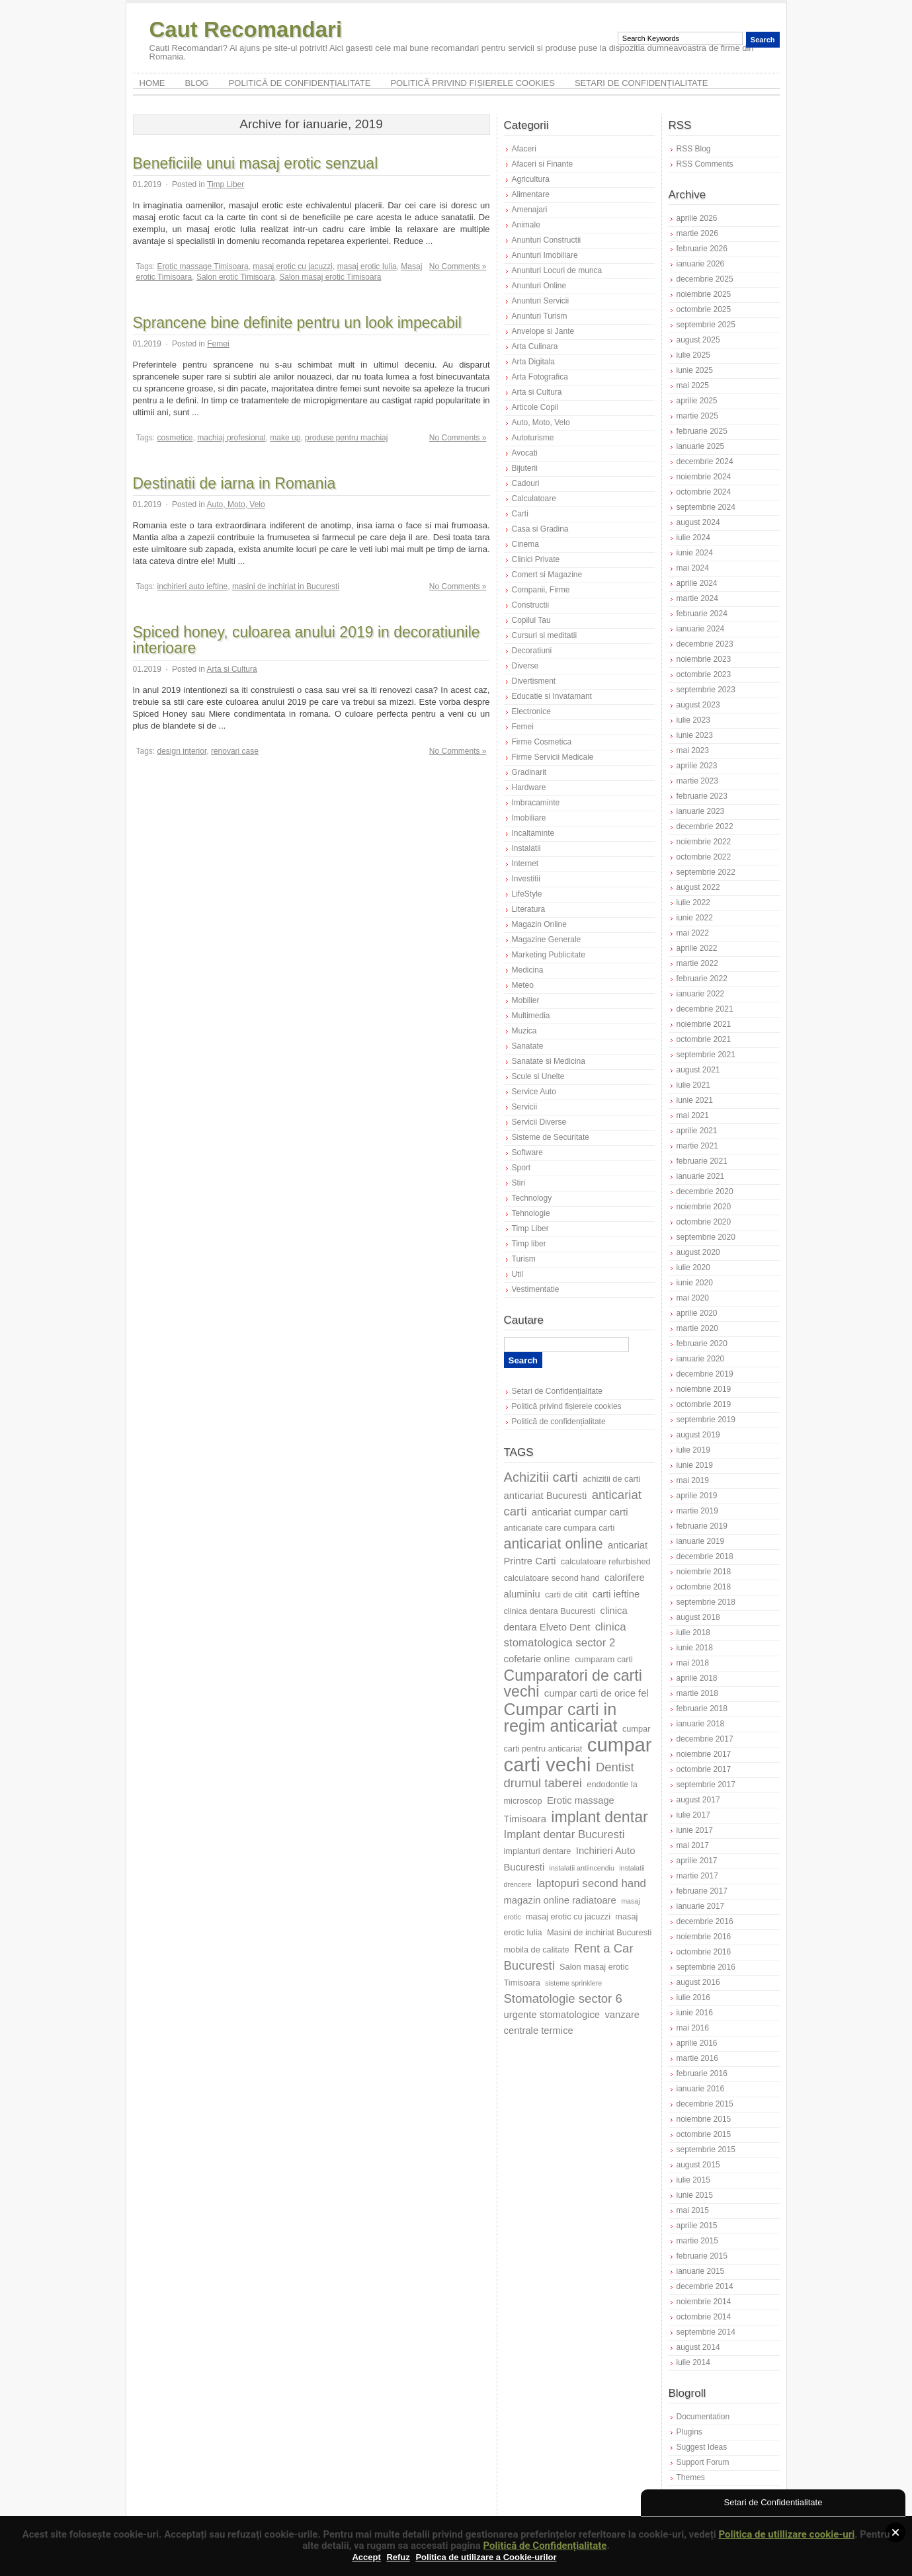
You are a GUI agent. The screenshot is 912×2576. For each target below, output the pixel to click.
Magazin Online (539, 924)
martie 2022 (697, 963)
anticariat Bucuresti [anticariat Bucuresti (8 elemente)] (545, 1495)
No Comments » (458, 266)
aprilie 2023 (697, 765)
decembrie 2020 (705, 1191)
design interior (182, 751)
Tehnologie (531, 1213)
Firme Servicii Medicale (553, 757)
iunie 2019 (695, 1465)
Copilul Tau (531, 620)
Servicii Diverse (539, 1122)
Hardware (529, 787)
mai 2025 (693, 385)
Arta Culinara (535, 346)
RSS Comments (705, 164)
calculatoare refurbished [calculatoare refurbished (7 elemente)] (606, 1561)
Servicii (525, 1106)
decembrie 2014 (705, 2286)
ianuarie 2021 (701, 1176)
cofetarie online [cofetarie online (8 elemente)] (537, 1659)
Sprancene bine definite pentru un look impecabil (297, 322)
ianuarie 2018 (701, 1723)
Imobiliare (529, 818)
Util (517, 1274)
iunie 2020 (695, 1282)
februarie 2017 (702, 1891)
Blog (197, 83)
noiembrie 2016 (704, 1936)
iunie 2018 (695, 1647)
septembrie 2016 (706, 1967)
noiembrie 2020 (704, 1206)
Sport (521, 1167)
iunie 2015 (695, 2195)
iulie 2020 (693, 1267)
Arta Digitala (533, 361)
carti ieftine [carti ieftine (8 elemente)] (616, 1594)
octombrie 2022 (704, 857)
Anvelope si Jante (543, 331)
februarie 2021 (702, 1161)
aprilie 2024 (697, 583)
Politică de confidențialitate (300, 83)
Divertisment (534, 681)
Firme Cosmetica (542, 741)
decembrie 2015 (705, 2104)
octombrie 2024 (704, 492)
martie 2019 (697, 1510)
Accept (366, 2557)
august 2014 (698, 2347)
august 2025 (698, 339)
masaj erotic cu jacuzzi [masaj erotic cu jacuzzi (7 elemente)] (568, 1916)
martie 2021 (697, 1145)
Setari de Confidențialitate (641, 83)
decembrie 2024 (705, 461)
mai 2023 (693, 750)
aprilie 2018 (697, 1678)
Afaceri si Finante (542, 164)
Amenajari (530, 209)
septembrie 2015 (706, 2149)
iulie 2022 (693, 902)
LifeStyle (527, 894)
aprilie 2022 (697, 948)
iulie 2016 (693, 1997)
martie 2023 (697, 780)
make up (285, 437)
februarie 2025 (702, 431)
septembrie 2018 (706, 1602)
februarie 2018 (702, 1708)
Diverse (525, 665)
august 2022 (698, 887)
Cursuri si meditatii (544, 635)
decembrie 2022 (705, 826)
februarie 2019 (702, 1526)
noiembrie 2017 (704, 1754)
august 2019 (698, 1434)
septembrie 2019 (706, 1419)
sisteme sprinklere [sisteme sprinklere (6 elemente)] (573, 1983)
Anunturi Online (539, 285)
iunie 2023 (695, 735)
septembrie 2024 (706, 507)
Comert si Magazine (547, 574)
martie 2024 (697, 598)
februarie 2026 (702, 248)
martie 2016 (697, 2058)
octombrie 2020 (704, 1222)
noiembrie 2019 (704, 1389)
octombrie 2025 (704, 309)
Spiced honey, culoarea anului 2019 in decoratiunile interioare (306, 640)
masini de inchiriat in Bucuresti (285, 586)
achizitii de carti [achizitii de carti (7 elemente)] (611, 1479)
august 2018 (698, 1617)
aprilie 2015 (697, 2225)
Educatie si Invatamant (552, 696)
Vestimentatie (536, 1289)
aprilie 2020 (697, 1313)
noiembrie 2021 (704, 1024)
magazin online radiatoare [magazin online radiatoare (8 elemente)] (560, 1900)
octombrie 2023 (704, 674)
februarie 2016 (702, 2073)
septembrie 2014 (706, 2332)
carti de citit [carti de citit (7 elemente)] (566, 1594)
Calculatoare (534, 498)
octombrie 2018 (704, 1586)
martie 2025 (697, 416)
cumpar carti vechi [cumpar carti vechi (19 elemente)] (578, 1754)
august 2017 (698, 1799)
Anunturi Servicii (540, 300)
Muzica (524, 1030)
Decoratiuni (532, 650)
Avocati (525, 453)
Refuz (397, 2557)
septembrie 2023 (706, 689)
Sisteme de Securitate (550, 1137)
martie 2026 (697, 233)
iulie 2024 (693, 537)
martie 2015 (697, 2240)
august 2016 (698, 1982)
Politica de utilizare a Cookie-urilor (485, 2557)
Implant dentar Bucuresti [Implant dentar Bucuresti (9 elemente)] (564, 1834)
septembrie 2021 (706, 1054)
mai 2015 (693, 2210)
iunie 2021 (695, 1100)
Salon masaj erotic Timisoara (330, 277)
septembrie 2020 (706, 1237)
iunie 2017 (695, 1830)
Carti (520, 513)
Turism (524, 1259)
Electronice (531, 711)
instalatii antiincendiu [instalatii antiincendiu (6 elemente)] (582, 1868)
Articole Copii (535, 407)
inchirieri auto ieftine (192, 586)
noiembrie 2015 (704, 2119)
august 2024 (698, 522)
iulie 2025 (693, 355)
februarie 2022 (702, 978)
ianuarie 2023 (701, 811)
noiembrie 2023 (704, 659)
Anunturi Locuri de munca (557, 270)
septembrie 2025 (706, 324)
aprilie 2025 (697, 400)
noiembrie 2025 (704, 294)
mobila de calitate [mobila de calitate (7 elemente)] (536, 1949)
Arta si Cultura (232, 669)
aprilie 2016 (697, 2043)
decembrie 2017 (705, 1739)
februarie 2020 (702, 1343)
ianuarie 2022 (701, 993)
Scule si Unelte (538, 1076)
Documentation (703, 2416)
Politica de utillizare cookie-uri (787, 2534)
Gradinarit (529, 772)
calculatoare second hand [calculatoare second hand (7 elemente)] (552, 1578)
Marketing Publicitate (548, 954)
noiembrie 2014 (704, 2301)
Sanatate (528, 1046)
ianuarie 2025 (701, 446)
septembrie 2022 (706, 872)
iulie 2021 (693, 1085)
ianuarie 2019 (701, 1541)
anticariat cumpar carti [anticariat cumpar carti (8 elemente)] (580, 1512)
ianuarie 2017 (701, 1906)
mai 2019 (693, 1480)
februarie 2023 (702, 796)
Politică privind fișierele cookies (472, 83)
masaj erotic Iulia (367, 266)
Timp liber (529, 1243)
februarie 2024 (702, 613)
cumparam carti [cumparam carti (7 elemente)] (604, 1659)
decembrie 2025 (705, 279)
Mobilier (526, 1000)
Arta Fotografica (540, 377)
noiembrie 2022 (704, 841)
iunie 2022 (695, 917)
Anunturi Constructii (546, 240)
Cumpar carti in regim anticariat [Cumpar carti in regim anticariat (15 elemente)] (561, 1717)
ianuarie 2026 (701, 263)
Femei (218, 343)
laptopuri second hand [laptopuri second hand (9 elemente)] (591, 1883)
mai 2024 (693, 568)
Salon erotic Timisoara (235, 277)
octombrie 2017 (704, 1769)
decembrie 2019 (705, 1374)
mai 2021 (693, 1115)
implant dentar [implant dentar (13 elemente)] (599, 1817)
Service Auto (534, 1091)
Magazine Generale (546, 939)
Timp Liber (225, 184)
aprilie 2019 (697, 1495)
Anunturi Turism (539, 316)
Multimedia (531, 1015)
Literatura (529, 909)
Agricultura (531, 179)
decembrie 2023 (705, 644)
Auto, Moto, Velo (236, 504)
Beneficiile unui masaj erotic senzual (255, 163)
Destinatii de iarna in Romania (234, 483)
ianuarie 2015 (701, 2271)
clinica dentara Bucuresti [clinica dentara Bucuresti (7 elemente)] (550, 1611)
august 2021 (698, 1069)
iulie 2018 (693, 1632)
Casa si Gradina (540, 529)
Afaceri (524, 148)
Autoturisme (533, 437)
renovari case (235, 751)
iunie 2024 (695, 552)
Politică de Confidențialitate (544, 2546)
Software (527, 1152)
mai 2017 (693, 1845)
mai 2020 (693, 1298)
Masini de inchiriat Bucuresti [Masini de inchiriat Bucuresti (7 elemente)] (599, 1932)
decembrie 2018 (705, 1556)
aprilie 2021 (697, 1130)
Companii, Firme (541, 589)
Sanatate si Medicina (548, 1061)
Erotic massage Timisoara (203, 266)
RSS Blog (694, 148)
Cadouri (526, 483)
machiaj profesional (231, 437)
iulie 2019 (693, 1450)
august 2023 (698, 704)
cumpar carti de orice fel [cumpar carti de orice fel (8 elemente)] (596, 1693)
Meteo (523, 985)
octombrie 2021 (704, 1039)
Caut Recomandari (246, 29)
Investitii (526, 878)
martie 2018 (697, 1693)
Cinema (525, 544)
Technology (532, 1198)
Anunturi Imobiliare (545, 255)
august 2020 (698, 1252)
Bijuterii (525, 468)
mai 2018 (693, 1663)
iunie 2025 (695, 370)
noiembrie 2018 (704, 1571)
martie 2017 (697, 1875)
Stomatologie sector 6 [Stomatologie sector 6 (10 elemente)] (563, 1998)
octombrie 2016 (704, 1951)
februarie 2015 (702, 2256)
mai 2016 (693, 2028)
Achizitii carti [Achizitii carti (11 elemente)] (541, 1477)
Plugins (689, 2431)
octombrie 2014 (704, 2316)
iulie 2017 (693, 1815)
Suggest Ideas (702, 2447)
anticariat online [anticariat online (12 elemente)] (553, 1544)
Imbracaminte (536, 802)
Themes (691, 2477)
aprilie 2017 (697, 1860)
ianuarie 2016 (701, 2088)
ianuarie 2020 (701, 1358)
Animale (526, 224)
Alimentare (531, 194)
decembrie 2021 (705, 1009)
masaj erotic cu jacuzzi (293, 266)
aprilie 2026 (697, 218)
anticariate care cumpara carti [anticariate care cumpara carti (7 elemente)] (559, 1528)
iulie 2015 (693, 2180)
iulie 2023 (693, 720)
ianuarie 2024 (701, 628)
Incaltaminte (533, 833)
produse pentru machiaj (346, 437)
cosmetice (175, 437)
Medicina (528, 970)
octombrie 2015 (704, 2134)
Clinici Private (536, 559)
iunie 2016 (695, 2012)
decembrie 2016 (705, 1921)
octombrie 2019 (704, 1404)
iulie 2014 (693, 2362)
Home (152, 83)
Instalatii (526, 848)
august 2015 (698, 2164)
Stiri (519, 1182)
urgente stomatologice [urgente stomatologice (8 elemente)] (552, 2014)
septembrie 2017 (706, 1784)
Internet (525, 863)
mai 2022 (693, 933)
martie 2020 (697, 1328)
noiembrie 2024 (704, 476)
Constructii (531, 605)
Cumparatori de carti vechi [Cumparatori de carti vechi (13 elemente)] (573, 1683)
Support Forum (703, 2462)
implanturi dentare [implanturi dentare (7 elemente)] (537, 1851)
